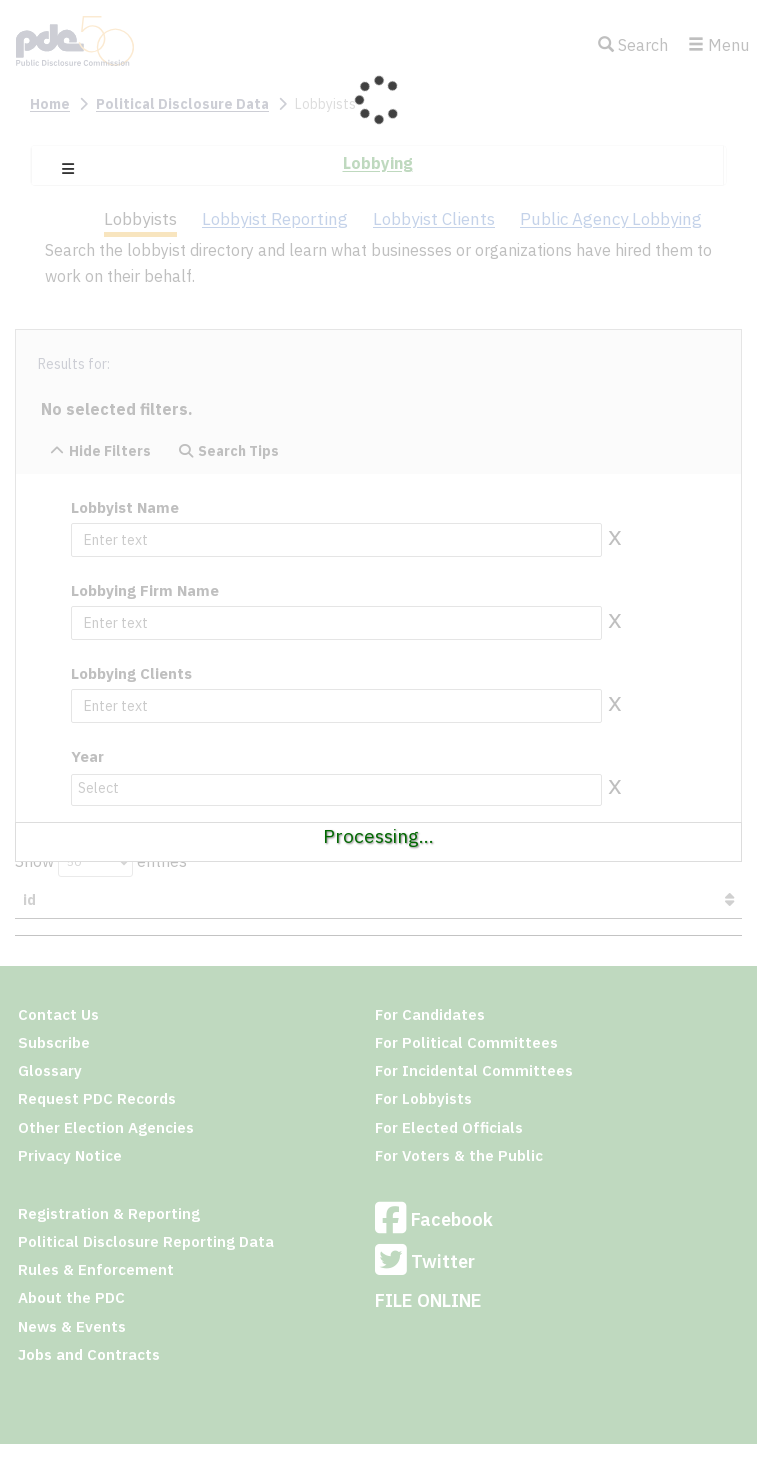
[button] (68, 169)
